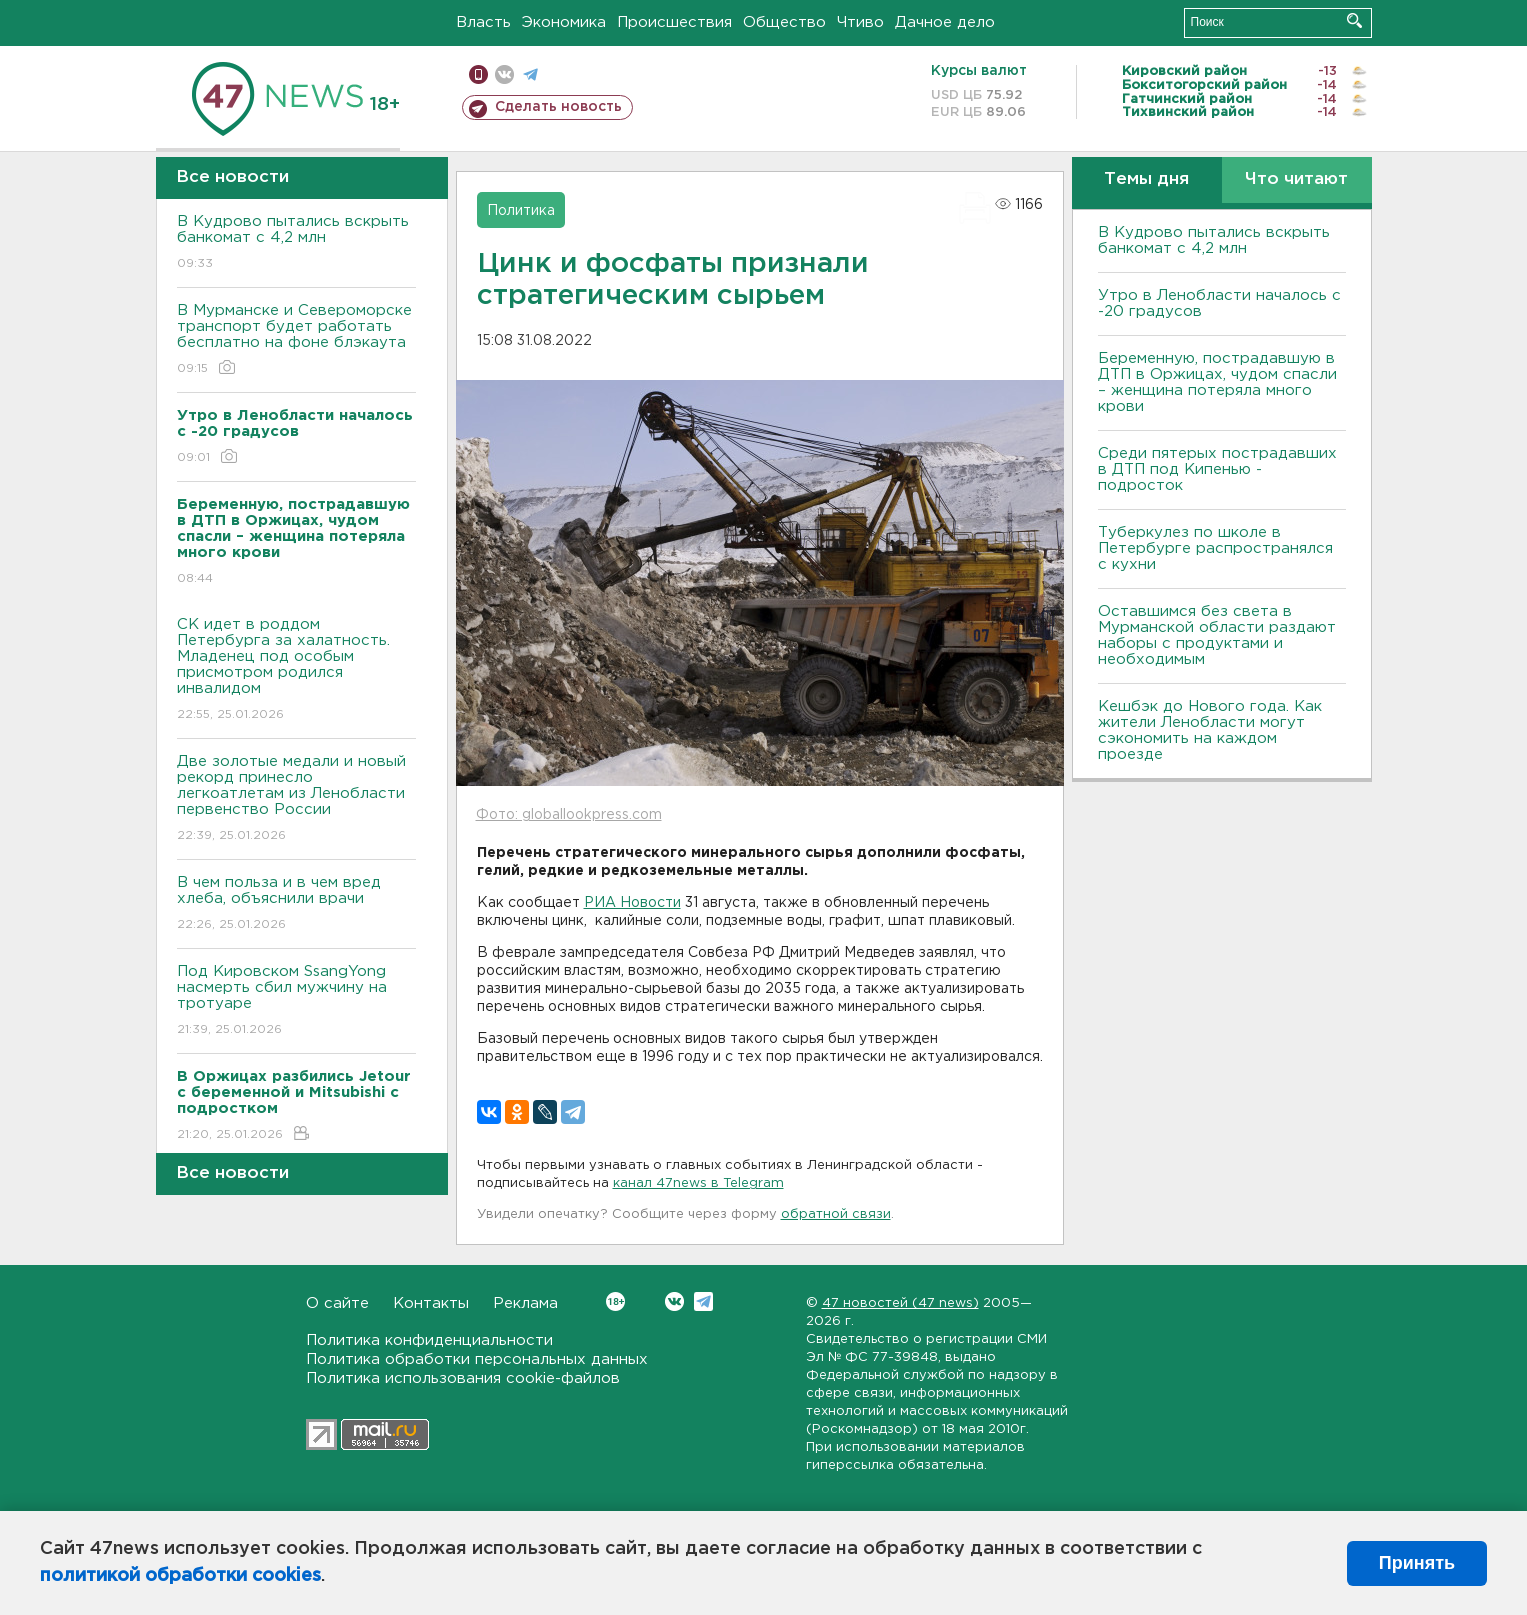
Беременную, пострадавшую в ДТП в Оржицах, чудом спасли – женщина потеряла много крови (1217, 382)
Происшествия (674, 22)
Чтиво (860, 22)
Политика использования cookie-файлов (463, 1378)
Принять (1417, 1563)
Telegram (703, 1301)
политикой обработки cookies (180, 1576)
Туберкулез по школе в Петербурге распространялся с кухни (1215, 548)
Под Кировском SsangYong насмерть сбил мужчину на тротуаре (296, 1001)
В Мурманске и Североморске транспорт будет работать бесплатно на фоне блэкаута (296, 340)
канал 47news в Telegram (698, 1183)
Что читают (1296, 179)
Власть (483, 22)
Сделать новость (558, 107)
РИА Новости (632, 903)
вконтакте (504, 74)
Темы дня (1146, 179)
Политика (521, 211)
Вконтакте (615, 1301)
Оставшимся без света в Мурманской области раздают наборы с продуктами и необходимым (1217, 635)
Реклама (525, 1303)
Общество (784, 22)
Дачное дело (945, 22)
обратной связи (836, 1214)
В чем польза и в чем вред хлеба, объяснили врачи (296, 904)
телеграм (530, 74)
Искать (1354, 20)
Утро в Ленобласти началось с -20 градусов (1219, 303)
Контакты (431, 1303)
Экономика (564, 22)
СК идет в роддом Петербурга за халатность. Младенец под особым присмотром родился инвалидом (296, 670)
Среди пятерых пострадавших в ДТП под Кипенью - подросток (1217, 469)
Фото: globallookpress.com (569, 815)
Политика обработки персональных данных (477, 1359)
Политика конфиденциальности (429, 1340)
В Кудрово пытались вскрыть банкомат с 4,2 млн (296, 243)
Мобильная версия (478, 74)
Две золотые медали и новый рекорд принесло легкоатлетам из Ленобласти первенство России (296, 799)
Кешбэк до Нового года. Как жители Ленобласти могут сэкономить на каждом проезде (1210, 730)
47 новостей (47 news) (900, 1303)
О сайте (337, 1303)
